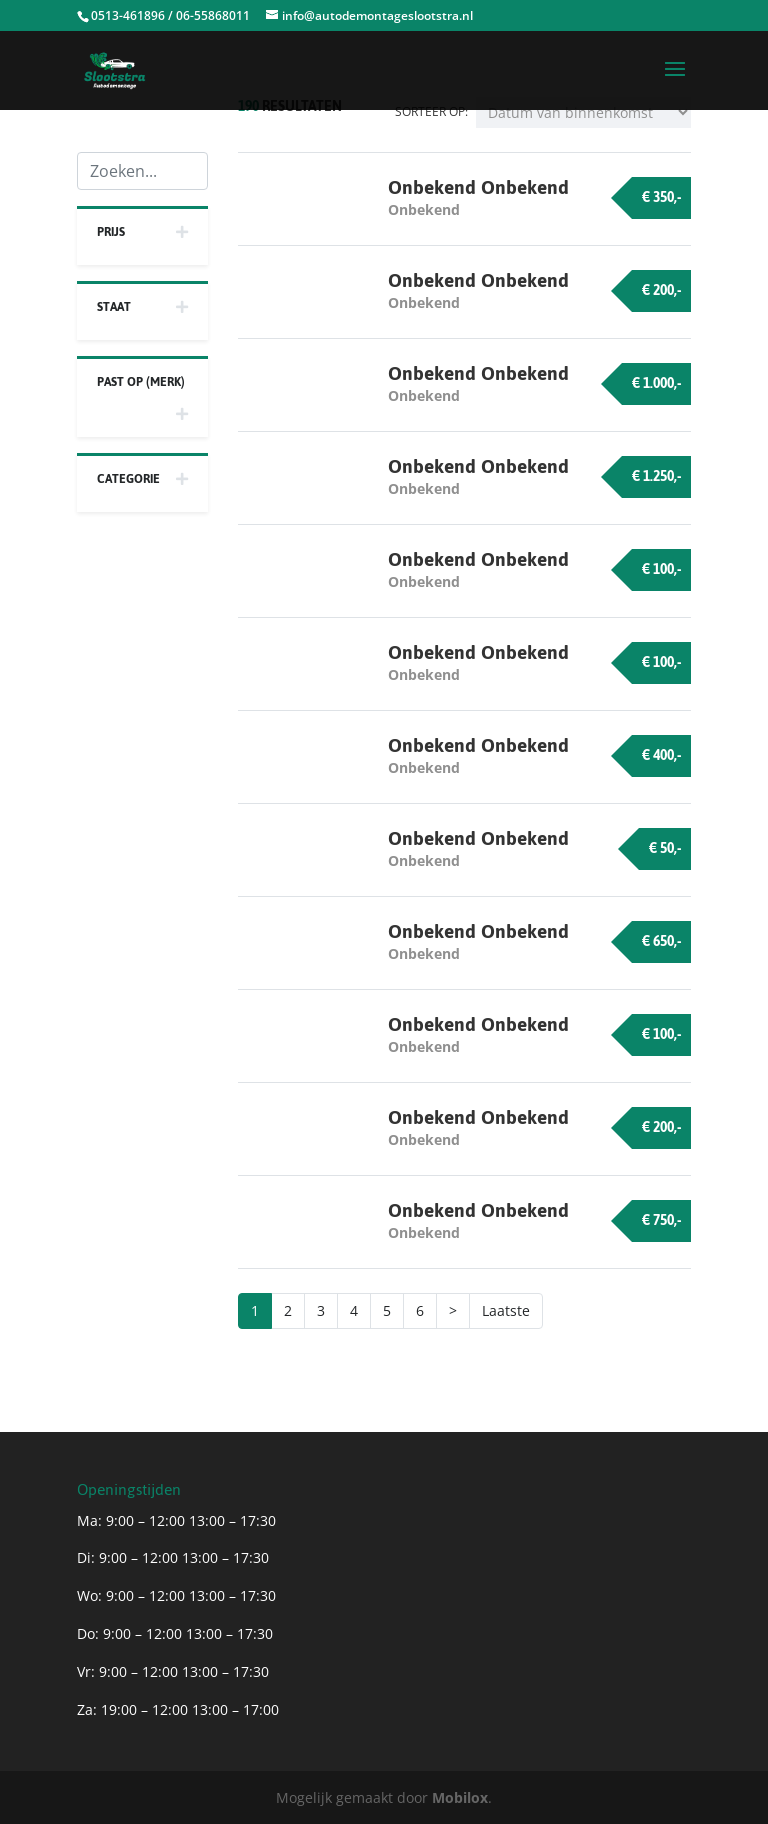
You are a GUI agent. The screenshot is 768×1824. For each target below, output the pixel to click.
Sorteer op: (431, 111)
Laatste (506, 1310)
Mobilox (460, 1797)
